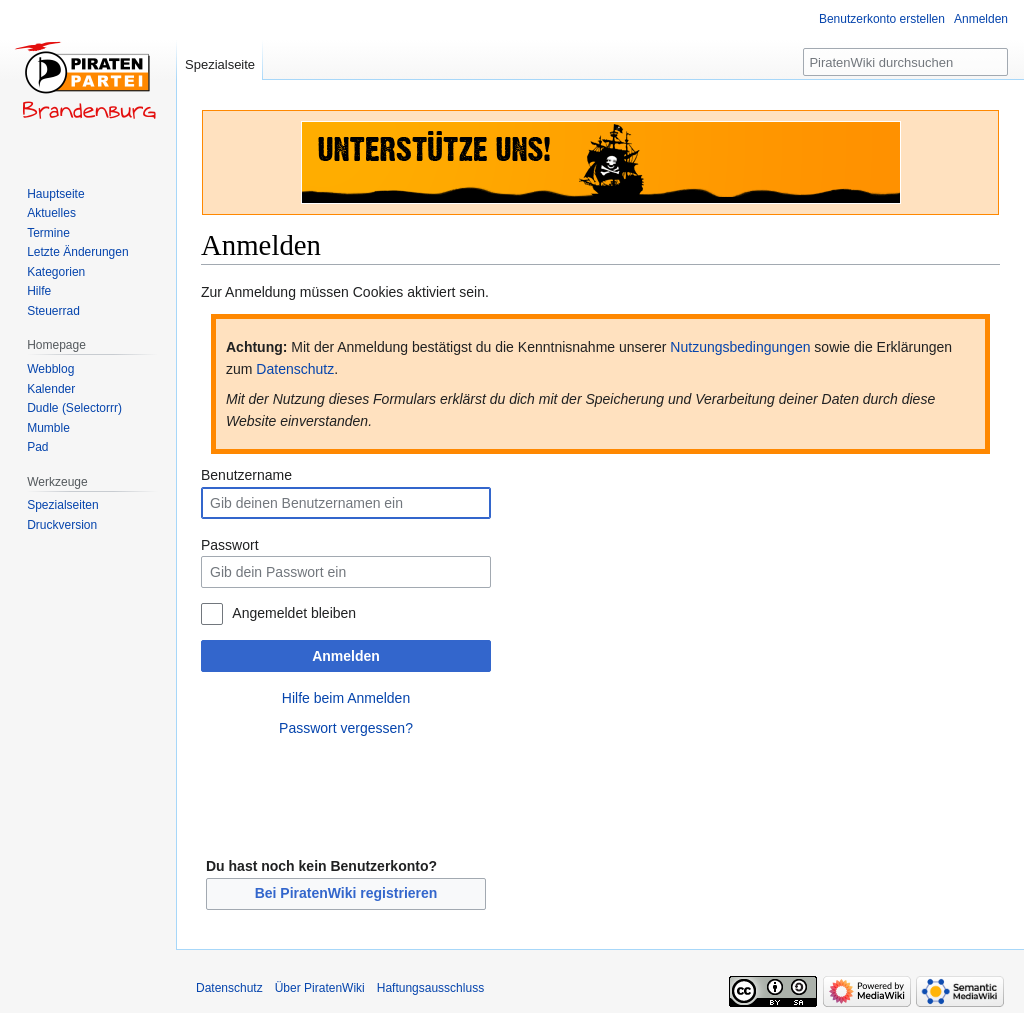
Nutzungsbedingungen (740, 347)
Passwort (230, 545)
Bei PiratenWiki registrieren (346, 893)
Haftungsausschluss (430, 988)
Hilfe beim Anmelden (346, 698)
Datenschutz (295, 369)
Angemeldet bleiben (294, 613)
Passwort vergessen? (346, 728)
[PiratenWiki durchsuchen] (905, 62)
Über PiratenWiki (320, 988)
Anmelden (346, 656)
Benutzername (246, 475)
